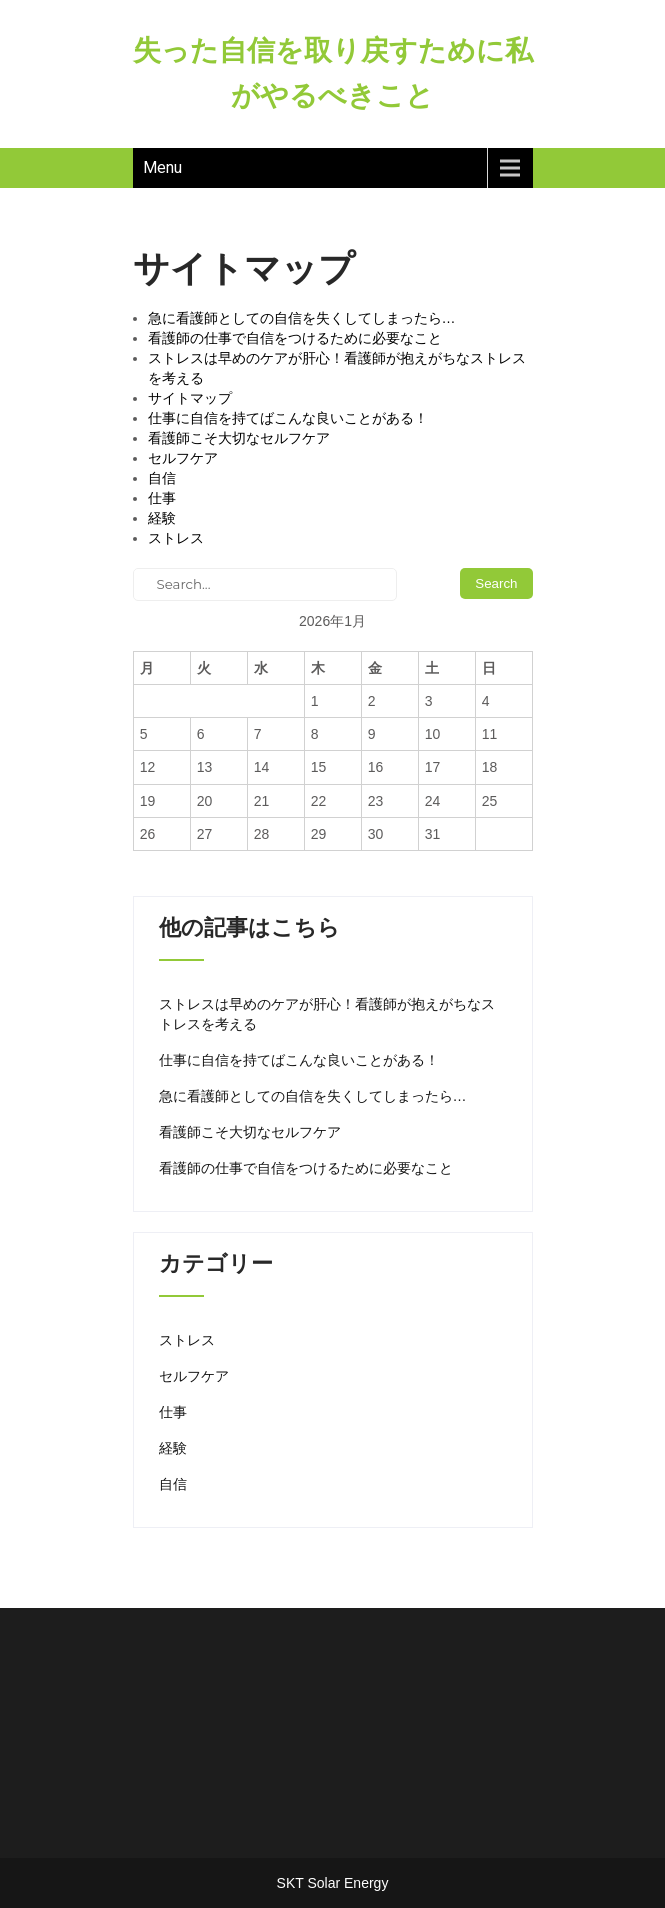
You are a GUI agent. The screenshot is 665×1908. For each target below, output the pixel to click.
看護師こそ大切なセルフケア (239, 438)
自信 (162, 478)
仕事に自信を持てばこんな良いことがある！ (288, 418)
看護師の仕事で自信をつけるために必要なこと (295, 338)
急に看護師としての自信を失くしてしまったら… (302, 318)
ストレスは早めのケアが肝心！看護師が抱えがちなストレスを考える (327, 1014)
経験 (162, 518)
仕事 (162, 498)
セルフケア (183, 458)
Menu (162, 167)
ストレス (176, 538)
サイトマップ (190, 398)
